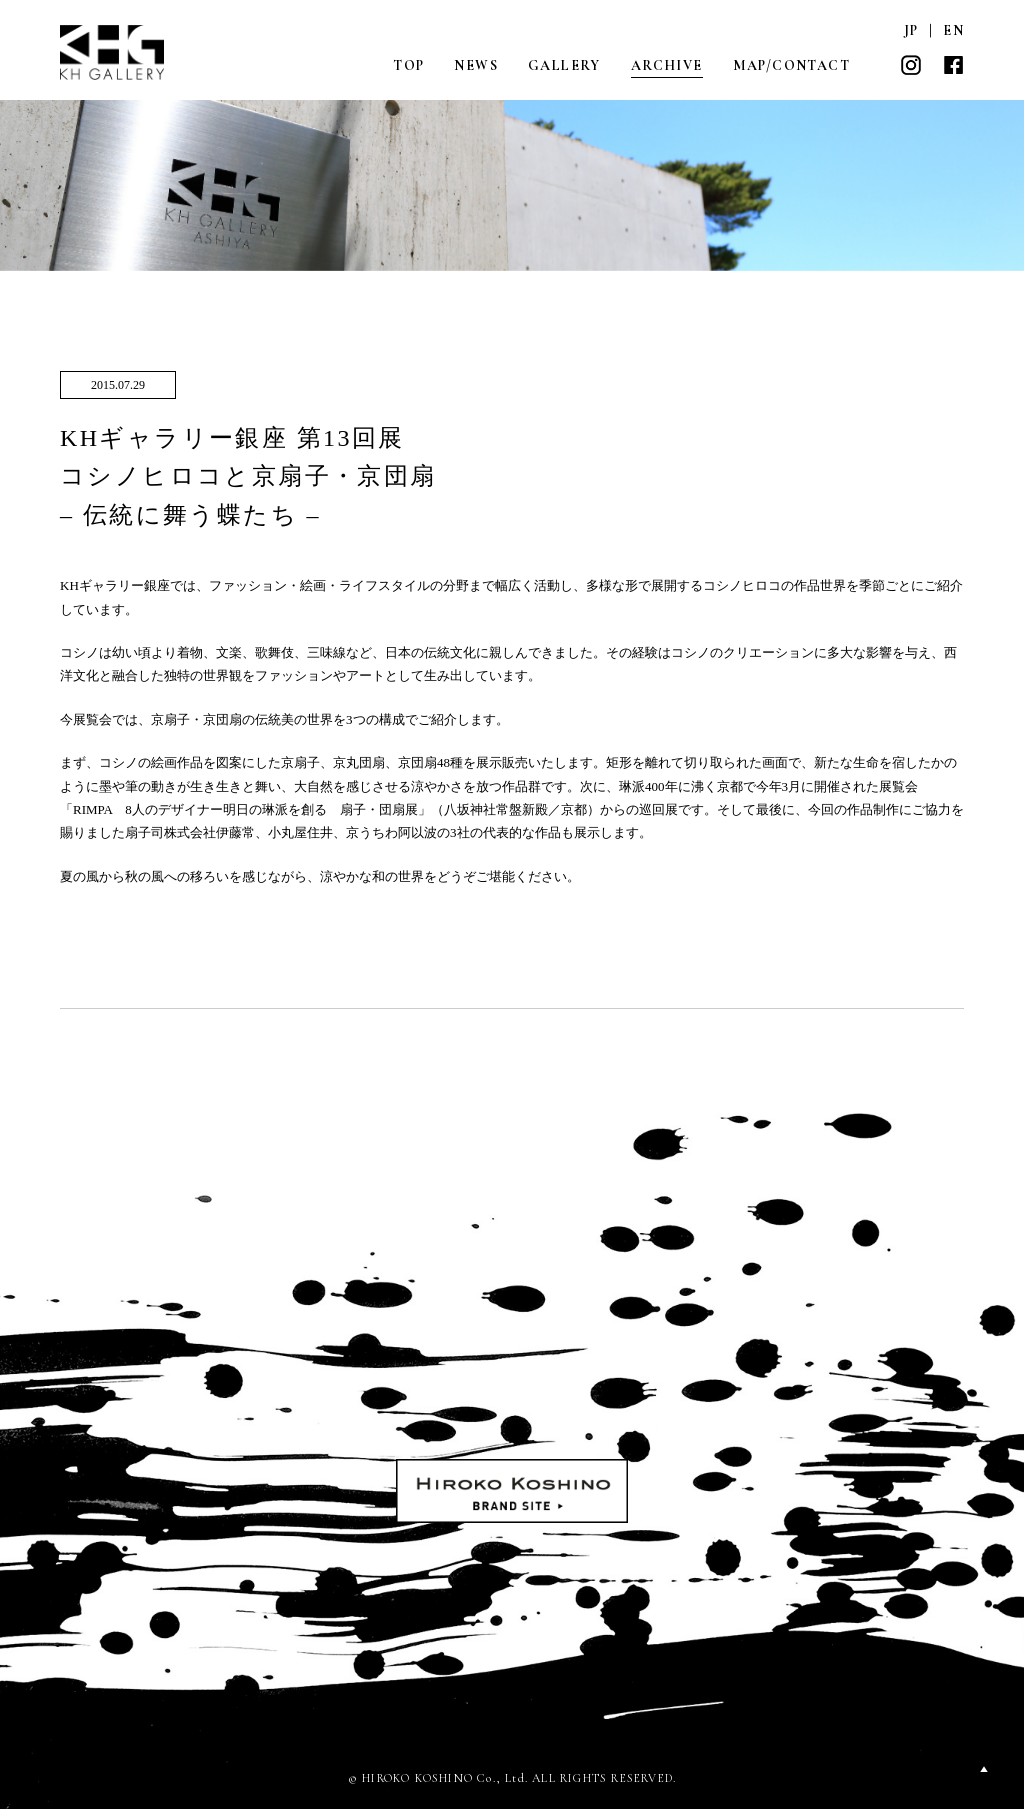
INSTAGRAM (911, 65)
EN (953, 30)
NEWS (476, 65)
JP (911, 30)
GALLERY (564, 65)
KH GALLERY (113, 52)
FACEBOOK (953, 65)
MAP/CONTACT (791, 65)
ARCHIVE (667, 65)
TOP (408, 65)
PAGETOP (984, 1769)
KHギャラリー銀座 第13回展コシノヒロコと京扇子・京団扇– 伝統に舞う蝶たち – (248, 476)
